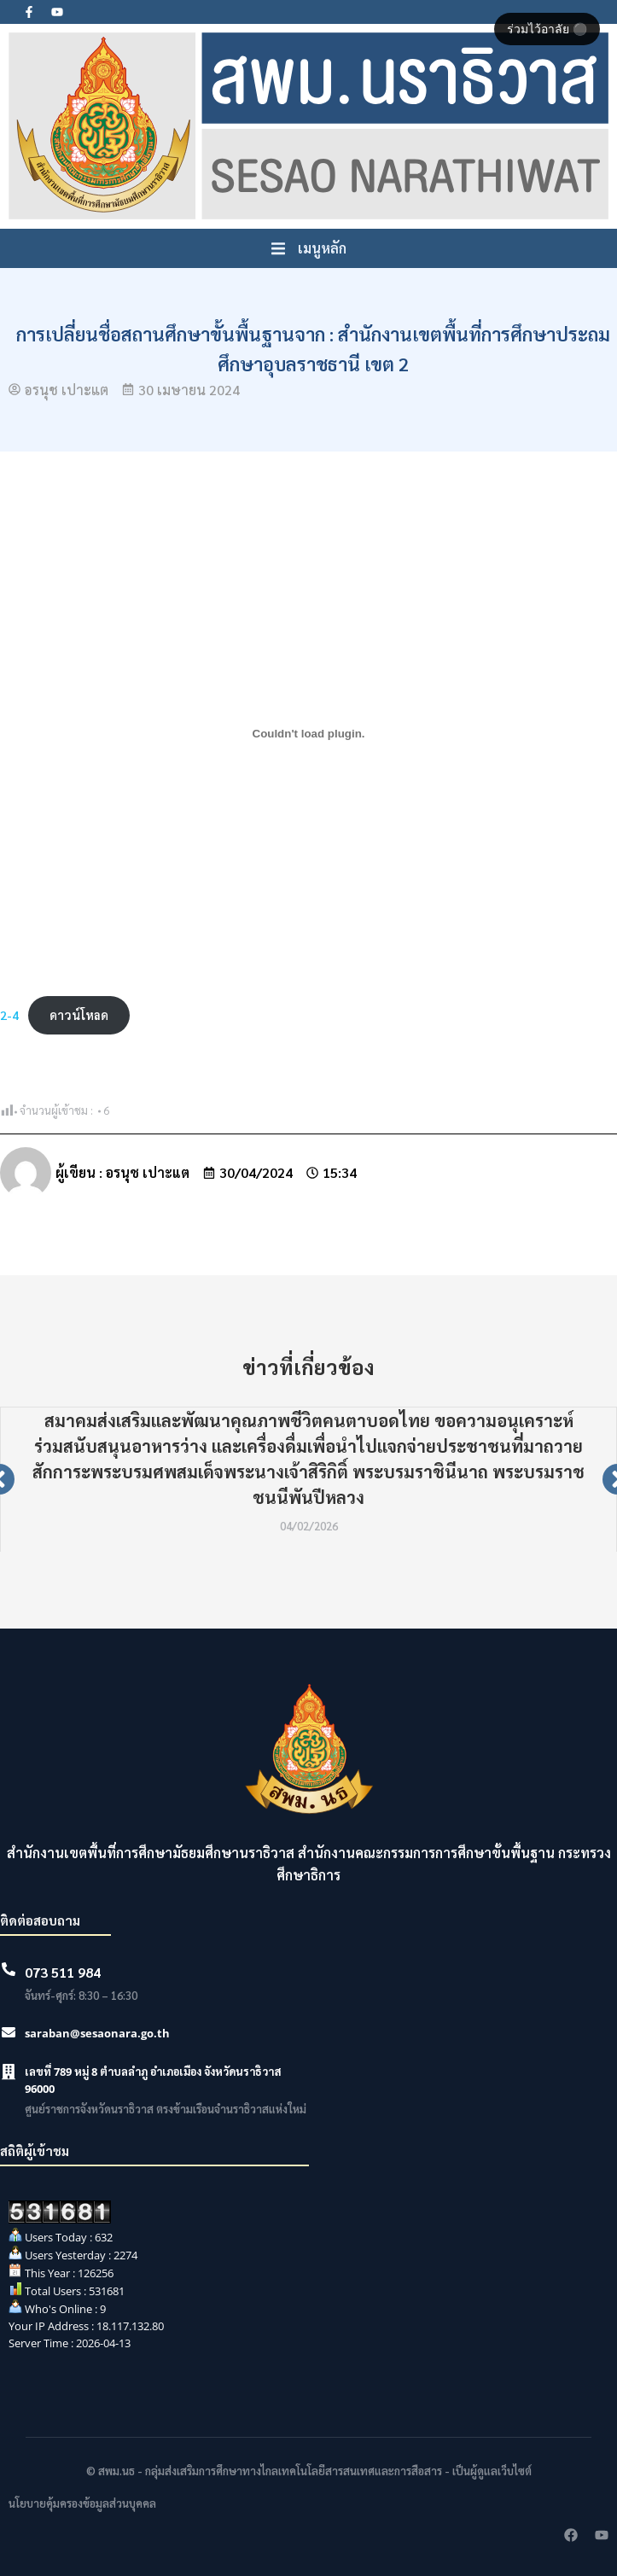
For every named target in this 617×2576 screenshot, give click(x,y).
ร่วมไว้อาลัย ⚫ (547, 29)
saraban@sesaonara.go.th (97, 2033)
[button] (308, 248)
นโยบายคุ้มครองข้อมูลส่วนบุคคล (82, 2503)
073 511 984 (63, 1972)
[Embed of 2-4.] (308, 733)
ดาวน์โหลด (78, 1015)
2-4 (9, 1015)
